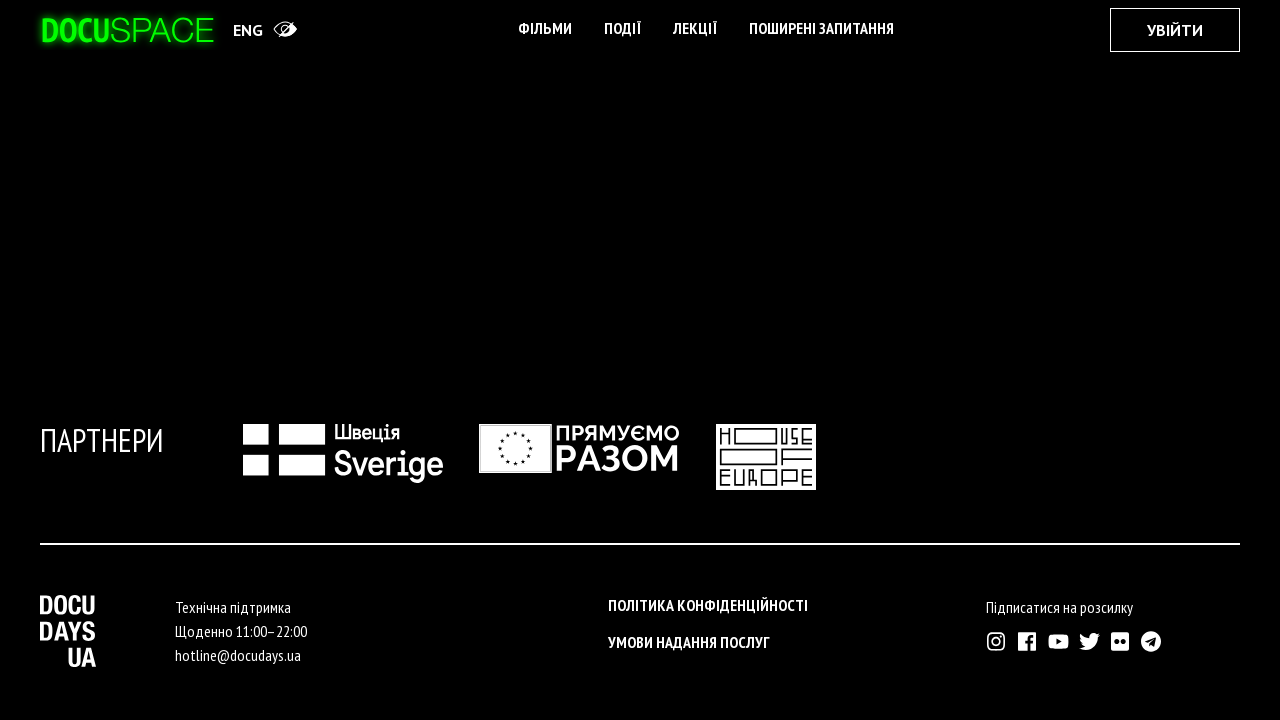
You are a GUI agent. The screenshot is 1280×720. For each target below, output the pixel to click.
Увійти (1175, 30)
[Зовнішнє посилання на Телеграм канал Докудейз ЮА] (1151, 641)
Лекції (695, 28)
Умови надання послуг (689, 642)
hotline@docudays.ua (238, 655)
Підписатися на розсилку (1059, 607)
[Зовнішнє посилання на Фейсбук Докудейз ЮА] (1027, 641)
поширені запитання (821, 28)
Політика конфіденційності (708, 605)
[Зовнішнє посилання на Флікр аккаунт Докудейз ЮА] (1120, 641)
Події (622, 28)
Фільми (545, 28)
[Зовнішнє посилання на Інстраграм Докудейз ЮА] (996, 641)
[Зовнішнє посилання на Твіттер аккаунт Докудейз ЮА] (1089, 641)
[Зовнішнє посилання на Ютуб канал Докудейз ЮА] (1058, 641)
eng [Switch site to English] (248, 30)
